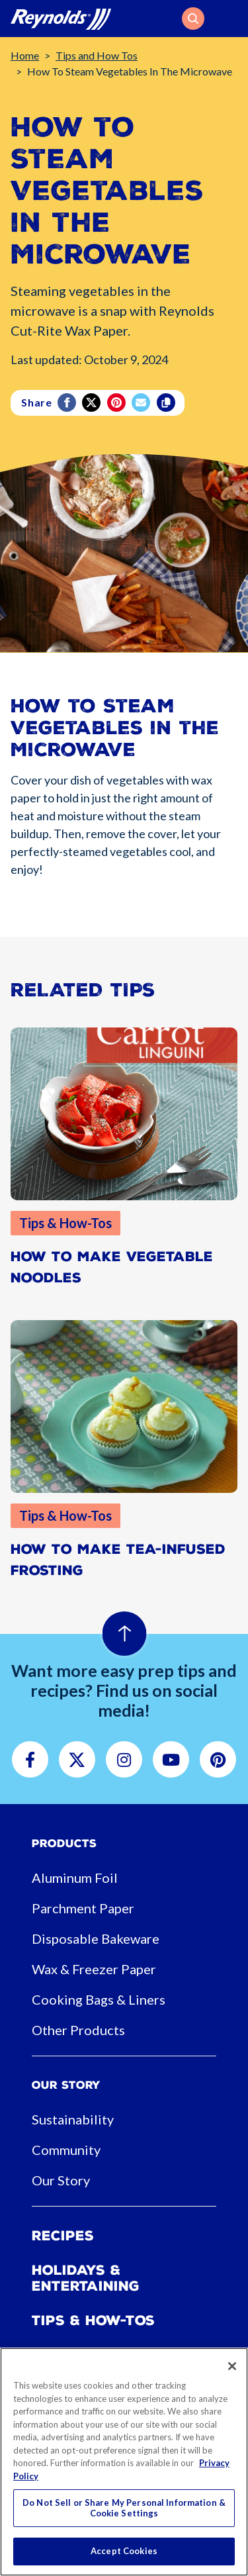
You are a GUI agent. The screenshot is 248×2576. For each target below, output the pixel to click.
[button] (193, 18)
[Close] (232, 2366)
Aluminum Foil (75, 1877)
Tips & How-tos (93, 2320)
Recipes (63, 2236)
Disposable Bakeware (95, 1938)
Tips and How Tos (97, 55)
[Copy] (167, 402)
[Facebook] (68, 402)
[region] (124, 2462)
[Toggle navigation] (229, 18)
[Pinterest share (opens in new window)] (117, 402)
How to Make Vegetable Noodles (112, 1267)
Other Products (78, 2030)
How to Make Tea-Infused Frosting (118, 1559)
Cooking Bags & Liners (98, 1999)
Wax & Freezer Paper (94, 1969)
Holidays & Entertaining (86, 2278)
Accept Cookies (124, 2551)
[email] (142, 402)
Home (25, 55)
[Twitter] (92, 402)
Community (66, 2150)
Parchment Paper (83, 1908)
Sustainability (73, 2119)
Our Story (61, 2180)
